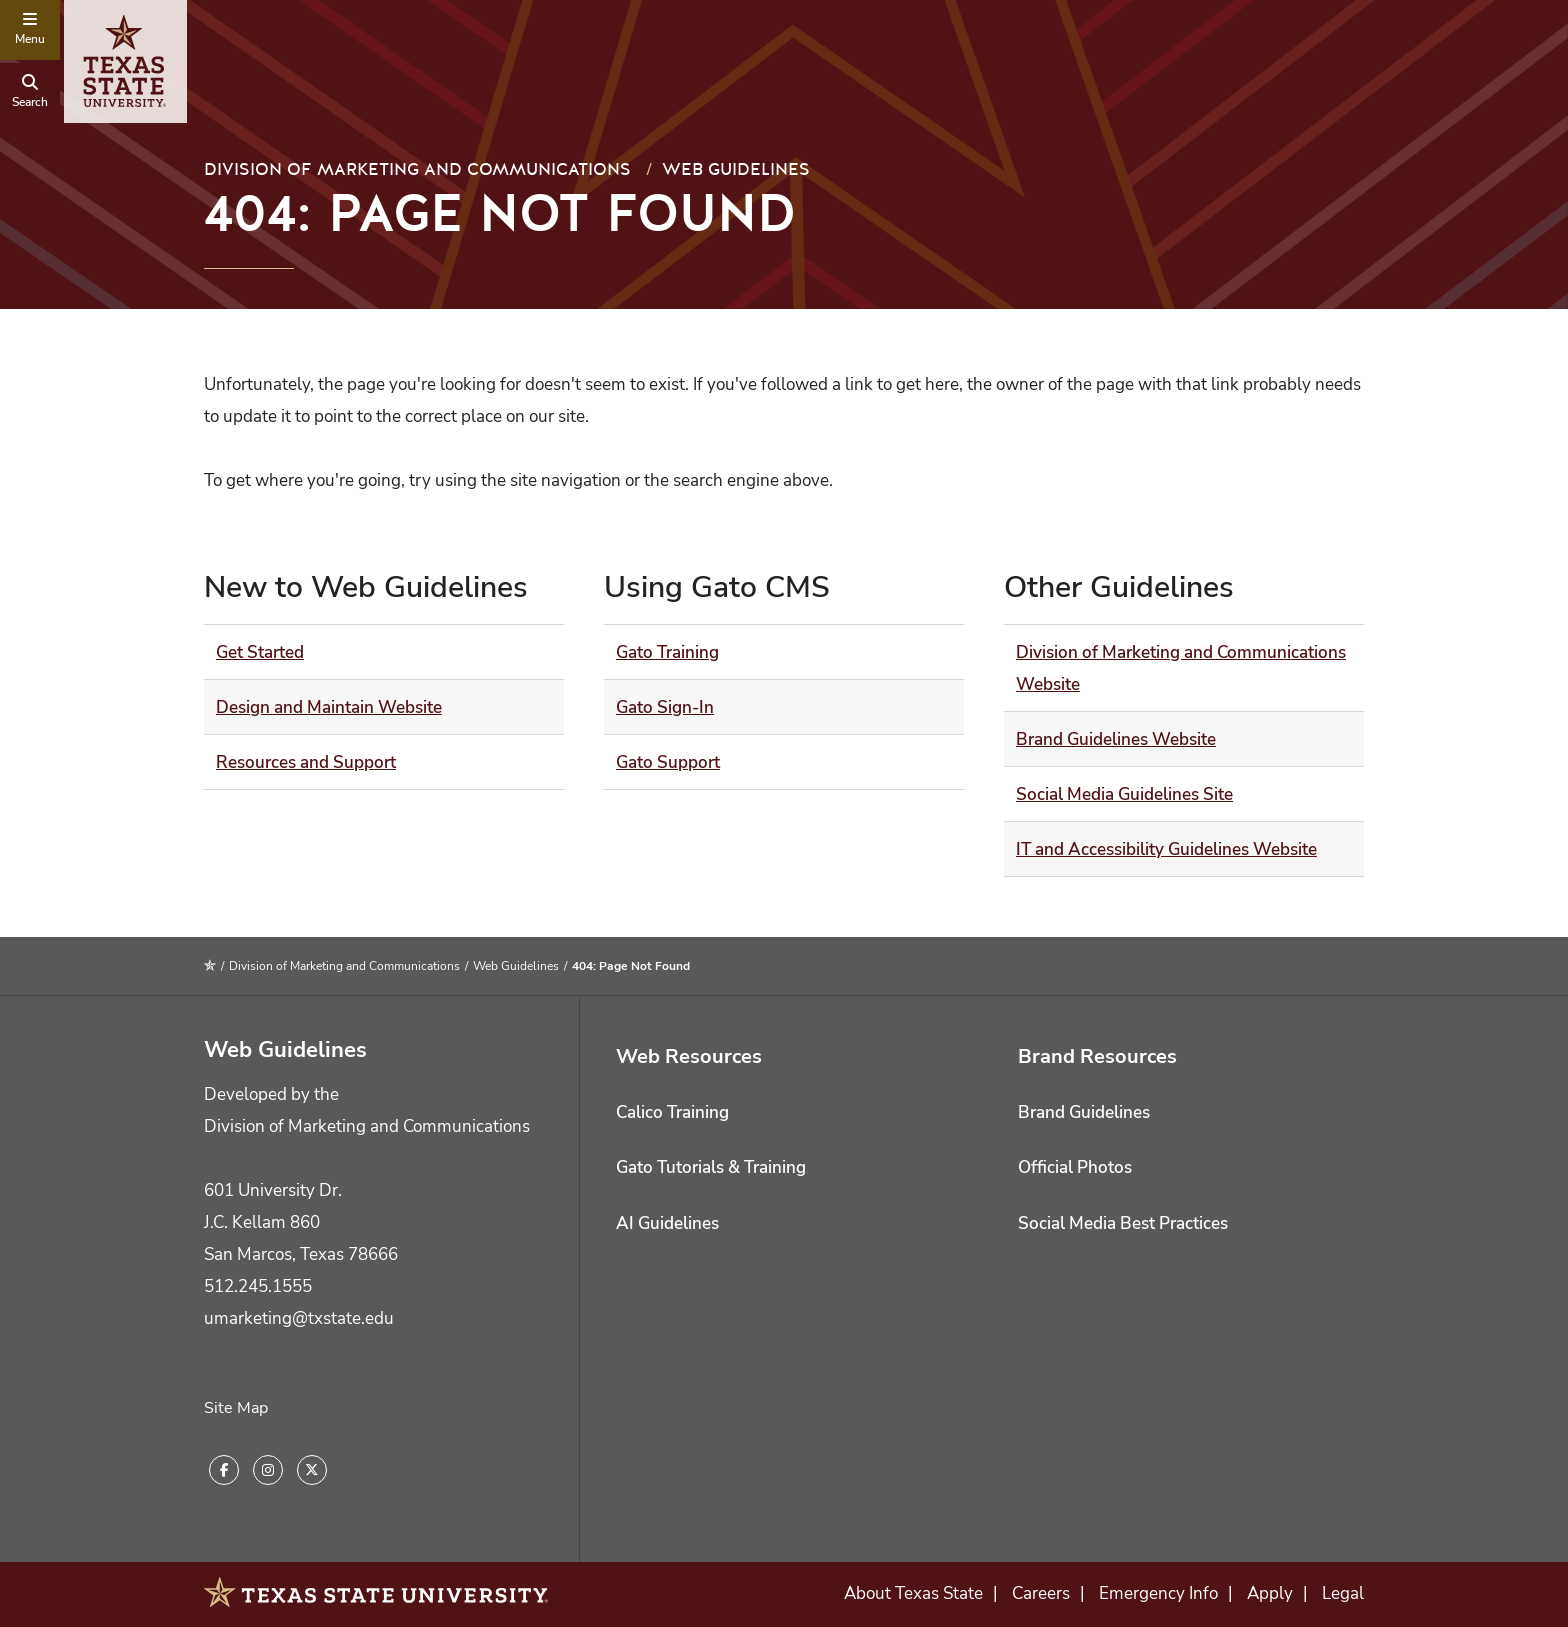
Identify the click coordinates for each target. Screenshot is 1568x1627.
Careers (1041, 1593)
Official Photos (1075, 1167)
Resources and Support (306, 762)
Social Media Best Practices (1123, 1223)
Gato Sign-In (665, 707)
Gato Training (667, 652)
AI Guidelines (667, 1223)
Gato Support (668, 762)
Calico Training (672, 1112)
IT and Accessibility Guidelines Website (1166, 849)
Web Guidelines (736, 169)
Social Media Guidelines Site (1124, 794)
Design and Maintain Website (329, 707)
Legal (1343, 1593)
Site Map (236, 1408)
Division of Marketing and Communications (417, 169)
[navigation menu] (30, 30)
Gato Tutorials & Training (711, 1167)
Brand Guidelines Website (1116, 739)
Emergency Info (1158, 1593)
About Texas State (913, 1593)
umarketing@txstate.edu (299, 1318)
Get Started (260, 652)
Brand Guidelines (1084, 1112)
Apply (1270, 1593)
